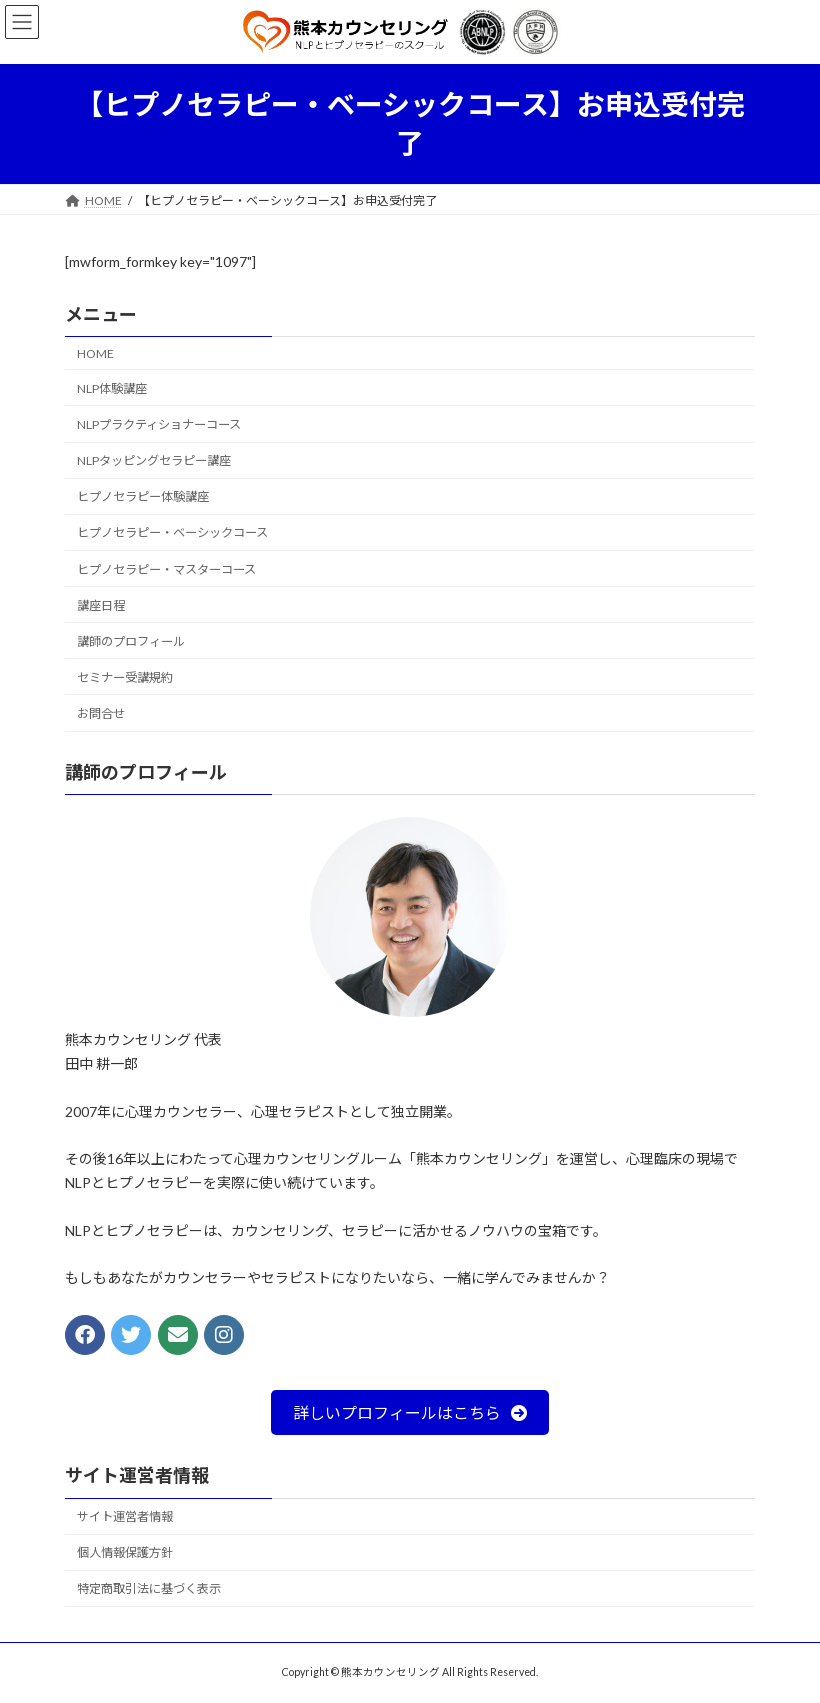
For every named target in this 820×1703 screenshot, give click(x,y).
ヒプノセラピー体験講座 (143, 496)
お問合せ (101, 713)
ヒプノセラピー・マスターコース (166, 569)
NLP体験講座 (112, 388)
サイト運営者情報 (125, 1516)
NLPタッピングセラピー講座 (154, 460)
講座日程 (101, 605)
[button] (410, 1412)
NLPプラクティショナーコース (159, 424)
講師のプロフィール (131, 641)
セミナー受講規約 (125, 677)
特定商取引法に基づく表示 (149, 1589)
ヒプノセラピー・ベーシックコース (172, 533)
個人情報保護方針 (125, 1553)
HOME (95, 353)
